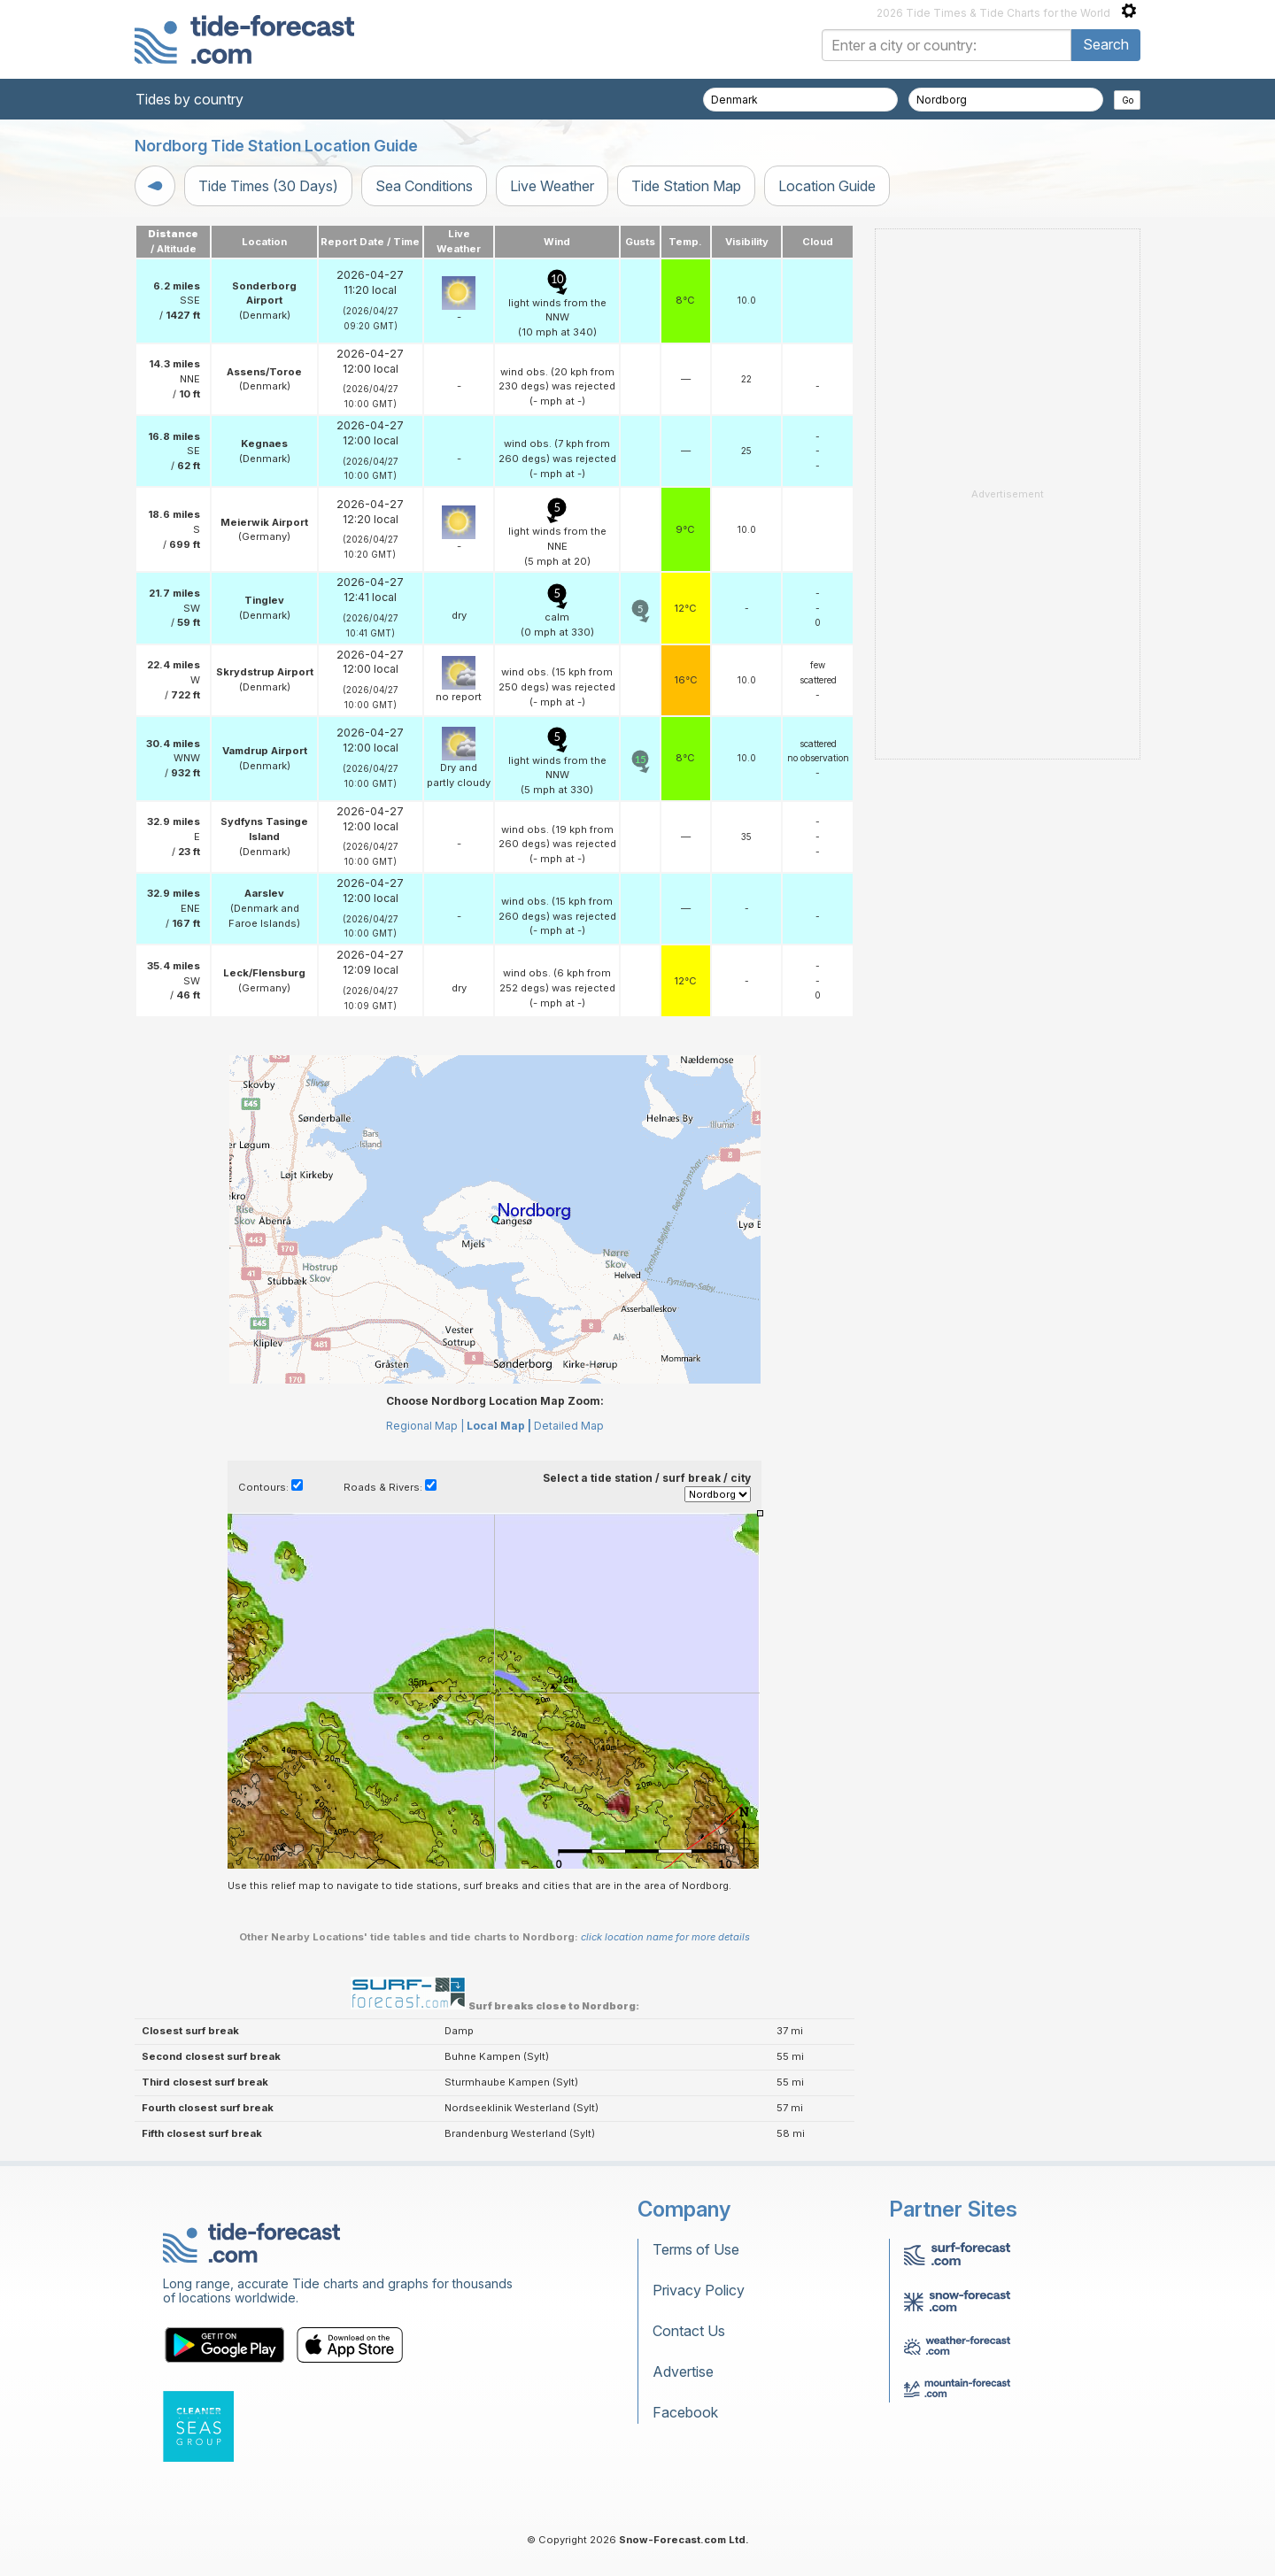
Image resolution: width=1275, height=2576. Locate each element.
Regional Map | (425, 1425)
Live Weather (552, 186)
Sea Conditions (424, 186)
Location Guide (827, 186)
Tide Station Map (686, 186)
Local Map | (499, 1425)
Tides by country (189, 99)
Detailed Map (569, 1425)
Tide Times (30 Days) (268, 186)
